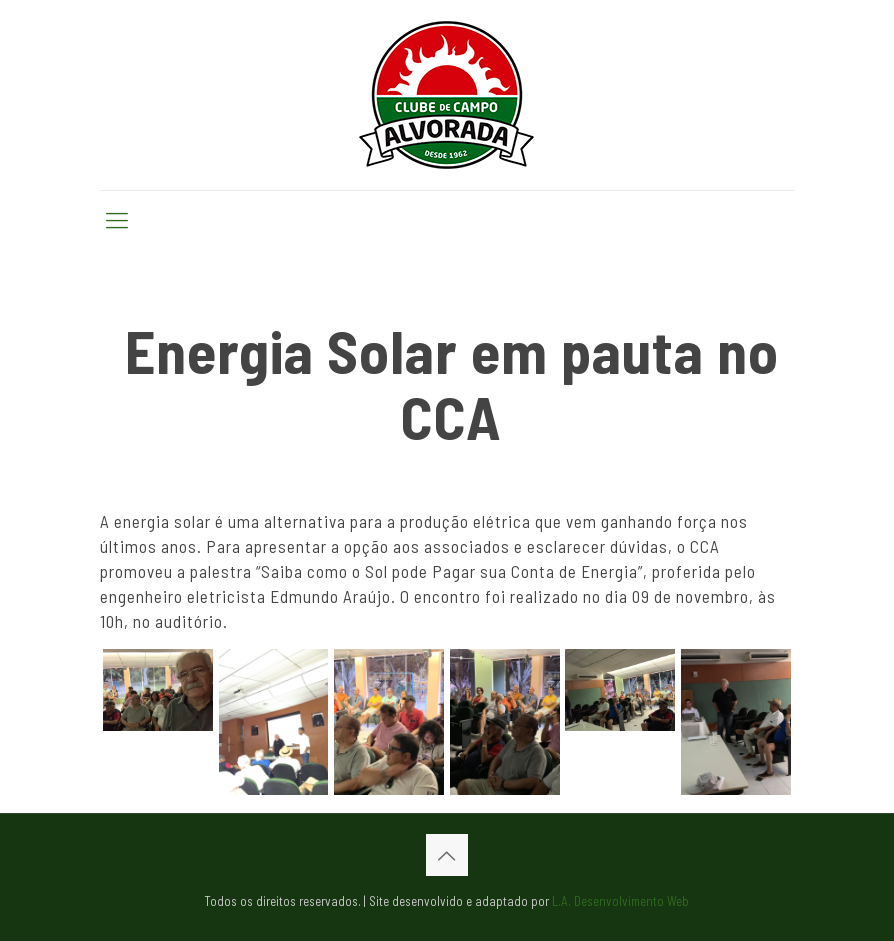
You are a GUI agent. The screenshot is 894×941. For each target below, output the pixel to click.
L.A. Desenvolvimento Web (620, 901)
